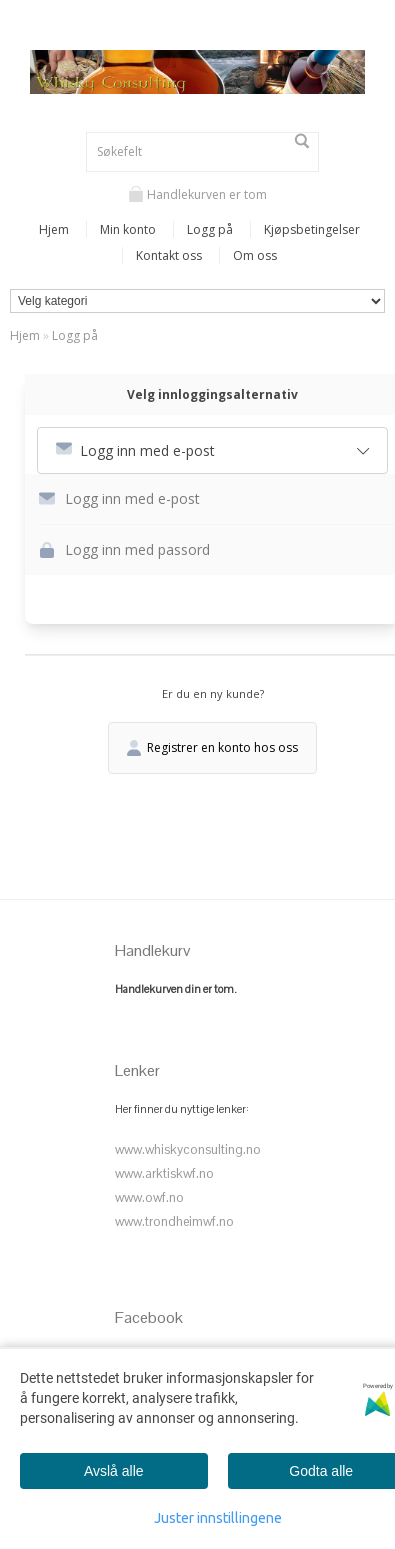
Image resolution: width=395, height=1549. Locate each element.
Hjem (54, 229)
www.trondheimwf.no (174, 1221)
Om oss (255, 255)
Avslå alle (114, 1471)
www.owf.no (149, 1197)
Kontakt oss (169, 255)
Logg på (210, 229)
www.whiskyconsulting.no (188, 1149)
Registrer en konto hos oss (212, 747)
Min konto (128, 229)
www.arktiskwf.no (164, 1173)
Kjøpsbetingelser (312, 229)
